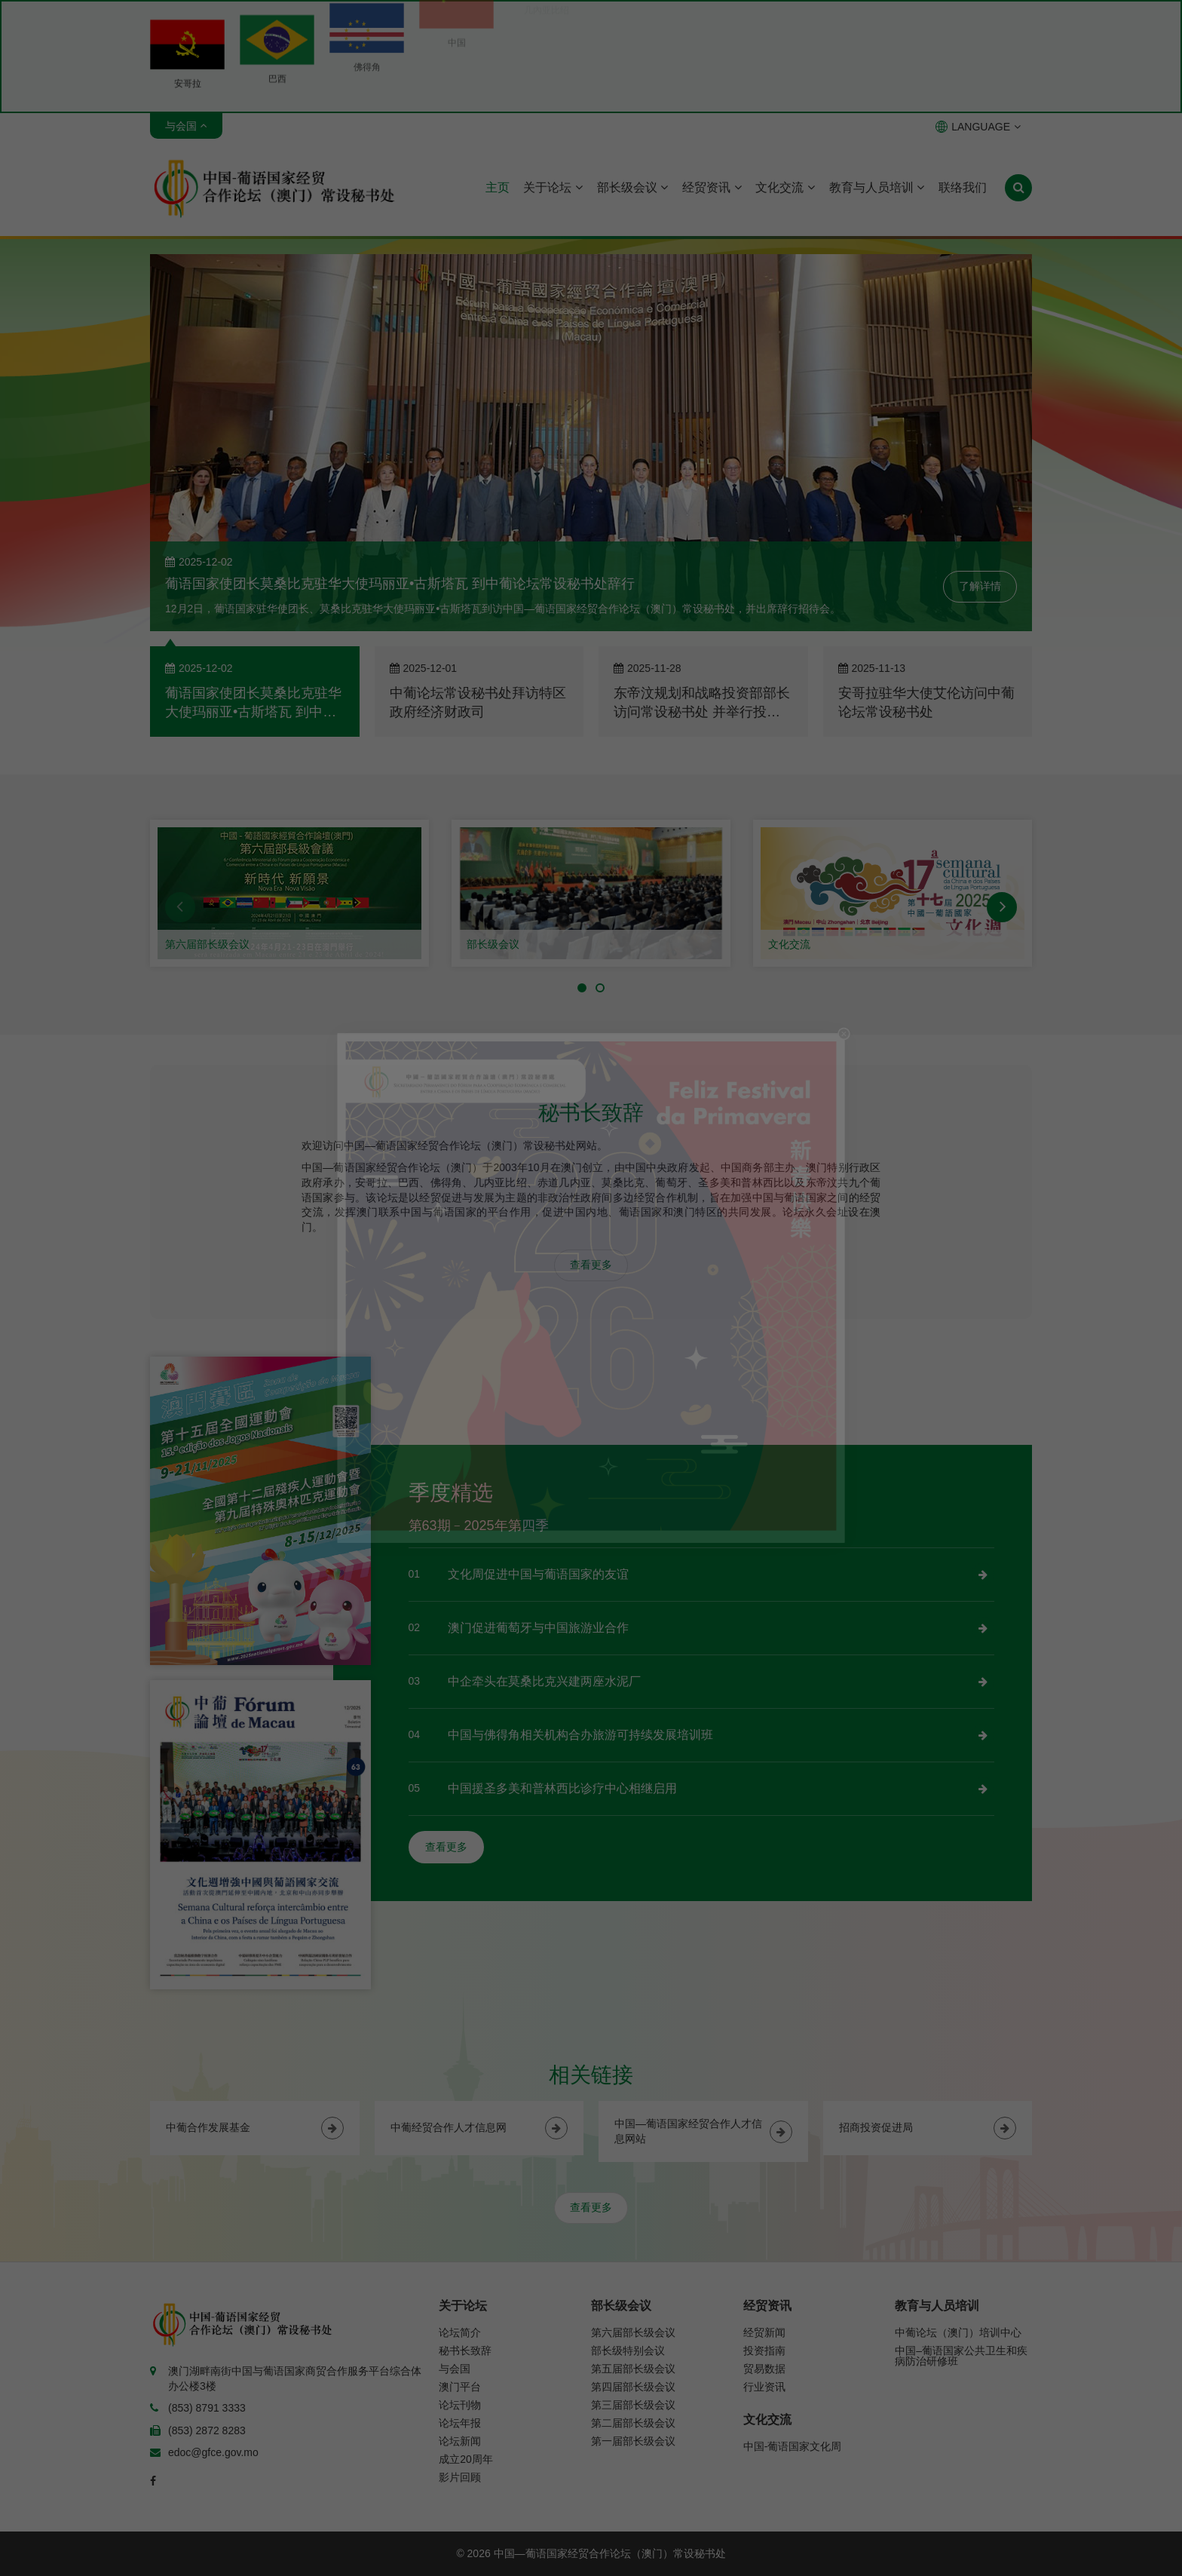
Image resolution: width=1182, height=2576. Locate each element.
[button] (180, 907)
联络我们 (963, 187)
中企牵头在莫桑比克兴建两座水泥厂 (544, 1681)
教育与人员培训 (876, 187)
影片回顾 (460, 2477)
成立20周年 (466, 2459)
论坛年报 (460, 2423)
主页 (497, 187)
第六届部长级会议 (207, 944)
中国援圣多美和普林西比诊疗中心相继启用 (562, 1788)
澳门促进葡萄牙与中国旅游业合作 (538, 1627)
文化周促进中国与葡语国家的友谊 (538, 1574)
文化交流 (784, 187)
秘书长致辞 (465, 2350)
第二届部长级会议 (633, 2423)
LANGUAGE (978, 127)
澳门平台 (460, 2387)
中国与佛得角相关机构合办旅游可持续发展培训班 (580, 1734)
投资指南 (764, 2350)
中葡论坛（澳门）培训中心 (958, 2332)
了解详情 (980, 586)
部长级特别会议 (628, 2350)
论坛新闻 (460, 2441)
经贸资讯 (711, 187)
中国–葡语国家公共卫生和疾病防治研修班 (961, 2355)
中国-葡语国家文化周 (792, 2446)
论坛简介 (460, 2332)
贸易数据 (764, 2369)
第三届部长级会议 (633, 2405)
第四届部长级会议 (633, 2387)
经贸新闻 (764, 2332)
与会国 (454, 2369)
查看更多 (591, 1265)
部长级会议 (632, 187)
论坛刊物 (460, 2405)
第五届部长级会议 (633, 2369)
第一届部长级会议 (633, 2441)
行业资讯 (764, 2387)
